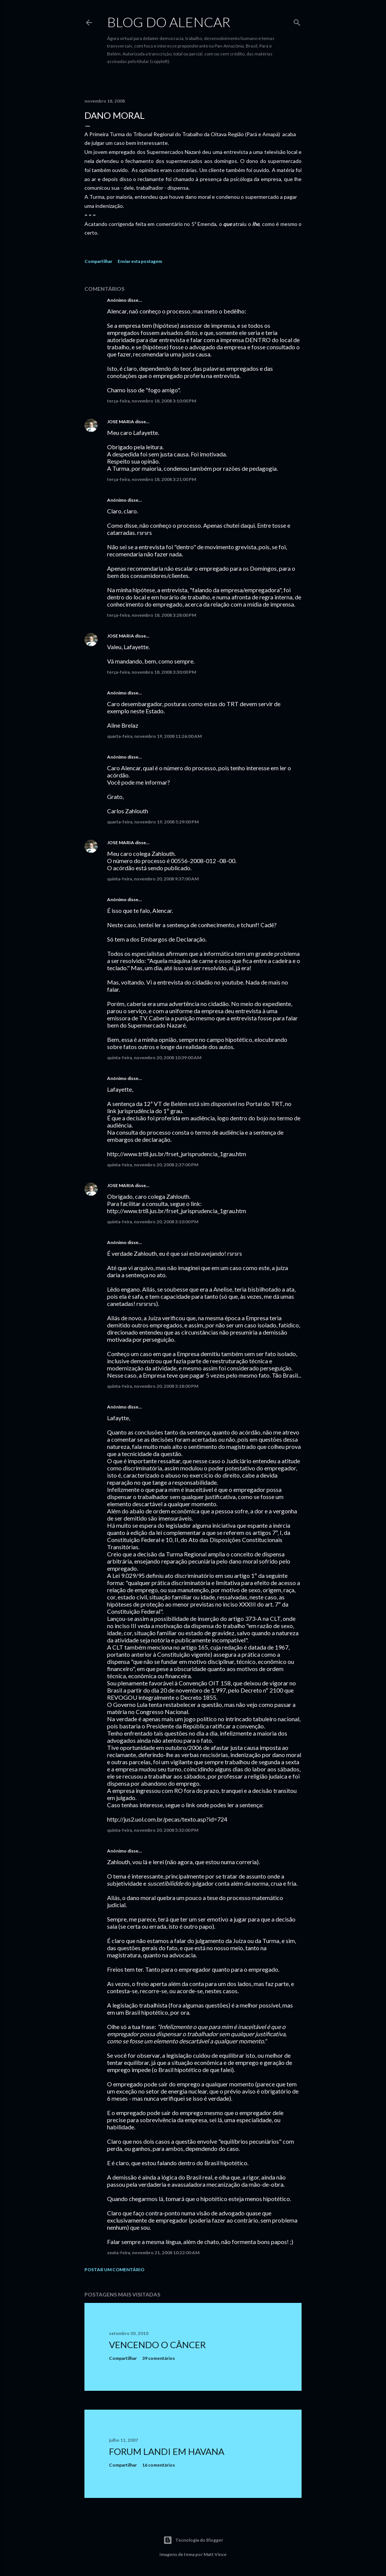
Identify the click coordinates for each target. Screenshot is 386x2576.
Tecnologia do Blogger (193, 2540)
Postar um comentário (114, 2269)
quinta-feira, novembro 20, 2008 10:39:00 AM (154, 1057)
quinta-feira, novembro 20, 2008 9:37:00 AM (153, 879)
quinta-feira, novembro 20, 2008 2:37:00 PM (152, 1164)
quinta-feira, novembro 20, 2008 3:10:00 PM (152, 1221)
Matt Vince (215, 2554)
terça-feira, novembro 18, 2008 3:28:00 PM (151, 615)
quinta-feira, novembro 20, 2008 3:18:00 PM (152, 1386)
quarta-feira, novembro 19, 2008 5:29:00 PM (153, 822)
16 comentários (158, 2465)
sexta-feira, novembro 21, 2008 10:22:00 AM (153, 2252)
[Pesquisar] (297, 21)
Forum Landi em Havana (166, 2451)
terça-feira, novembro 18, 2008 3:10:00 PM (151, 401)
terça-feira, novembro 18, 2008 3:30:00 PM (151, 672)
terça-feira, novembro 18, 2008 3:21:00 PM (151, 479)
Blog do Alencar (168, 22)
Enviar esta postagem (140, 261)
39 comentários (158, 2358)
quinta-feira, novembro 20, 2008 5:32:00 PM (152, 1830)
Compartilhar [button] (98, 261)
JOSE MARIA (120, 421)
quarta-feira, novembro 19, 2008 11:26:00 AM (154, 736)
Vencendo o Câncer (157, 2344)
